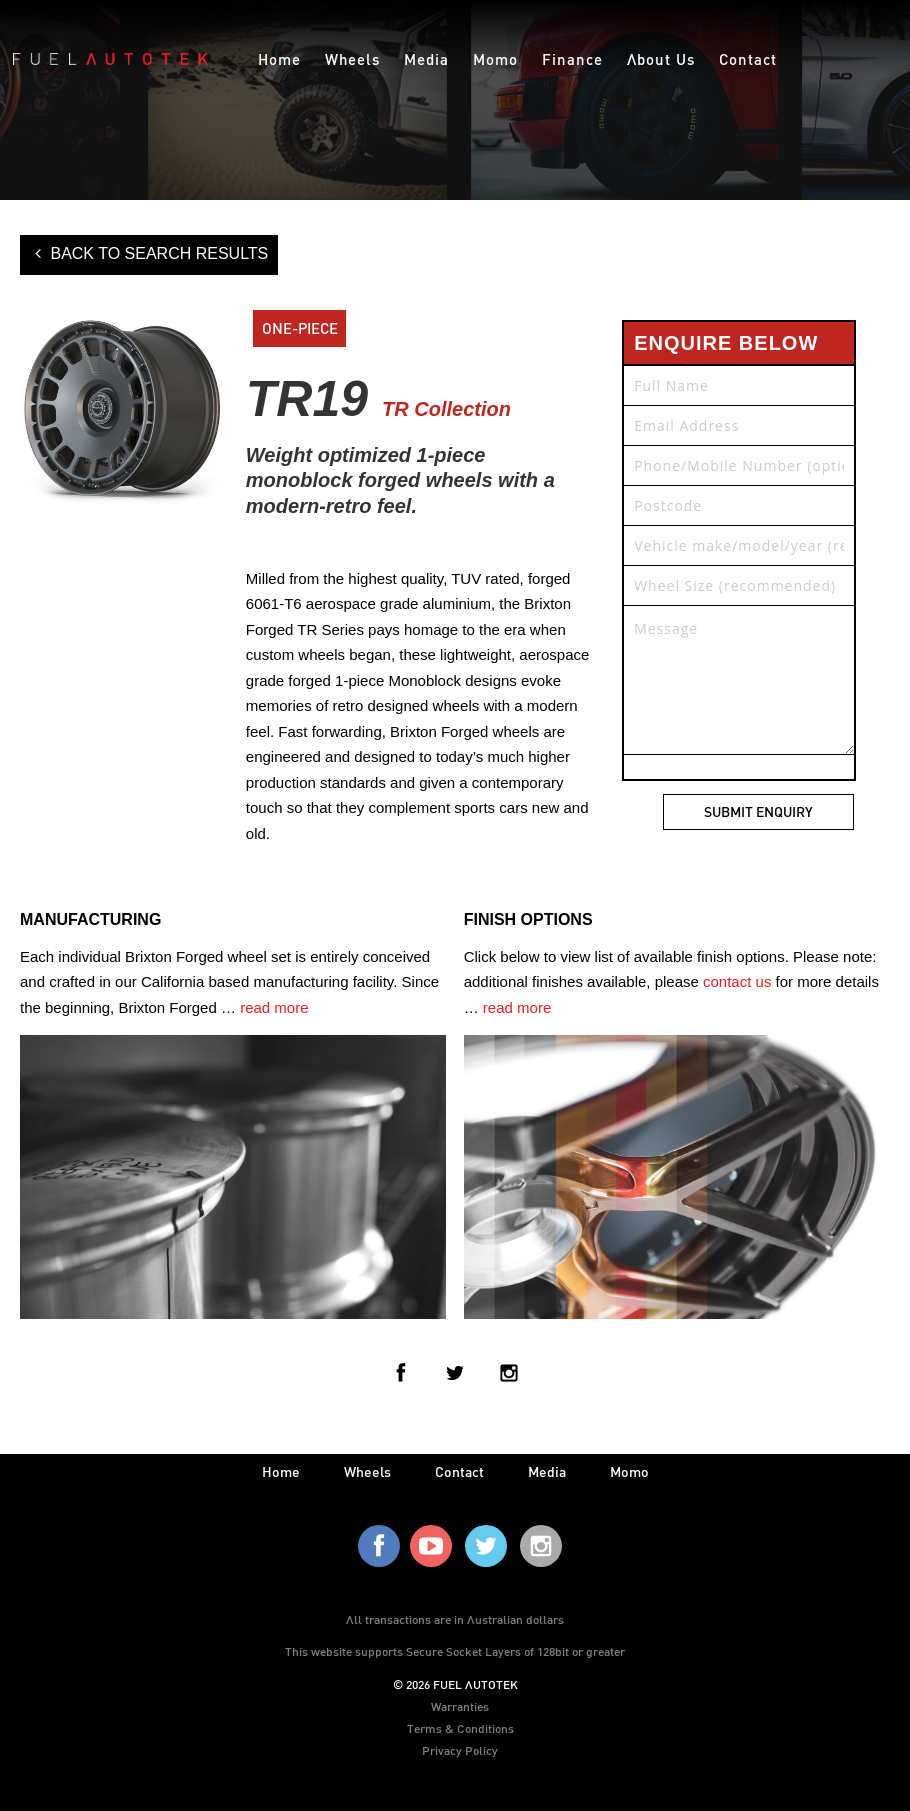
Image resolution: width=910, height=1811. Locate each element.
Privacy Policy (460, 1750)
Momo (495, 59)
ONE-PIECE (300, 328)
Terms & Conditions (460, 1728)
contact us (737, 981)
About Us (661, 59)
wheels (367, 1471)
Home (279, 59)
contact (459, 1471)
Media (426, 59)
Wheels (352, 59)
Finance (572, 59)
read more (274, 1007)
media (547, 1471)
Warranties (460, 1706)
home (281, 1471)
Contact (748, 59)
